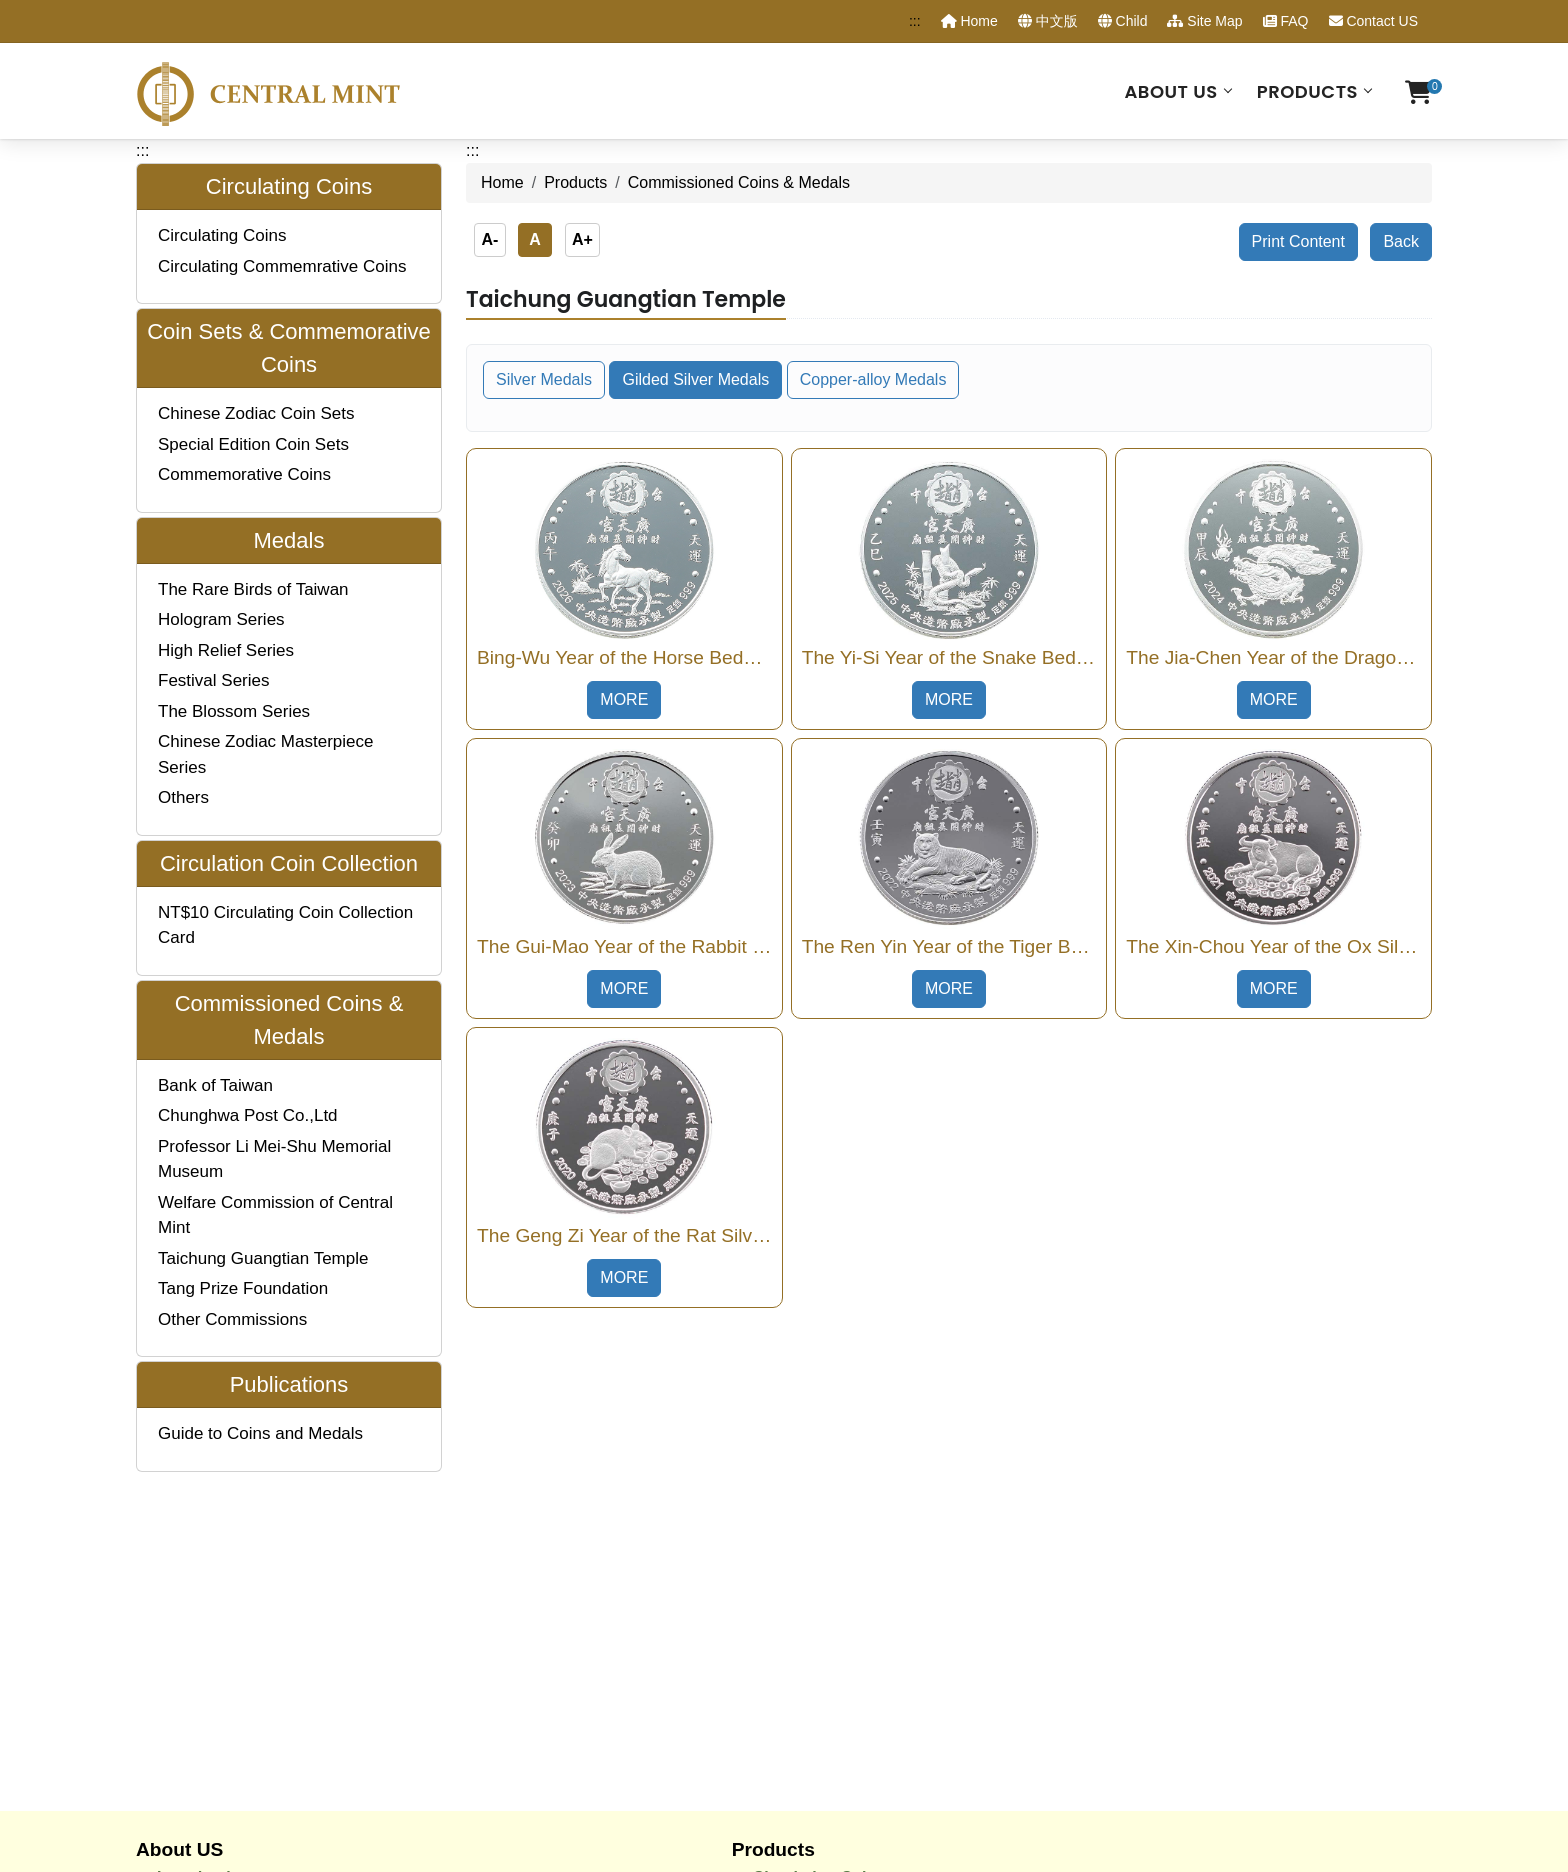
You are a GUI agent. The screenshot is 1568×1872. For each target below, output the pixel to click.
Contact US (1373, 21)
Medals (780, 1591)
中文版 (1048, 21)
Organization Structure (243, 1591)
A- (489, 239)
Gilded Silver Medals (695, 379)
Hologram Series (221, 619)
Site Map (1204, 21)
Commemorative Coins (244, 474)
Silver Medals (544, 379)
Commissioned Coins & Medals (872, 1644)
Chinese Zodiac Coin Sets (256, 413)
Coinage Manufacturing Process (279, 1644)
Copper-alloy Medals (873, 379)
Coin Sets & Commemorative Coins (887, 1564)
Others (183, 797)
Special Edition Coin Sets (253, 444)
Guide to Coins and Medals (260, 1433)
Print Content (1298, 241)
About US (1170, 91)
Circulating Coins (222, 235)
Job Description (217, 1617)
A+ (582, 239)
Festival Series (213, 680)
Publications (800, 1671)
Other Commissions (232, 1319)
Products (1307, 91)
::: (915, 21)
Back (1401, 241)
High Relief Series (226, 650)
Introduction (203, 1538)
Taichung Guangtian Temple (263, 1258)
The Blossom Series (234, 711)
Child (1123, 21)
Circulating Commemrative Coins (282, 266)
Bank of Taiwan (215, 1085)
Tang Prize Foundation (243, 1288)
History (184, 1564)
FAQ (1286, 21)
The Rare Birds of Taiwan (253, 589)
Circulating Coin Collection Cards (880, 1617)
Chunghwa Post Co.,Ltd (248, 1115)
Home (969, 21)
